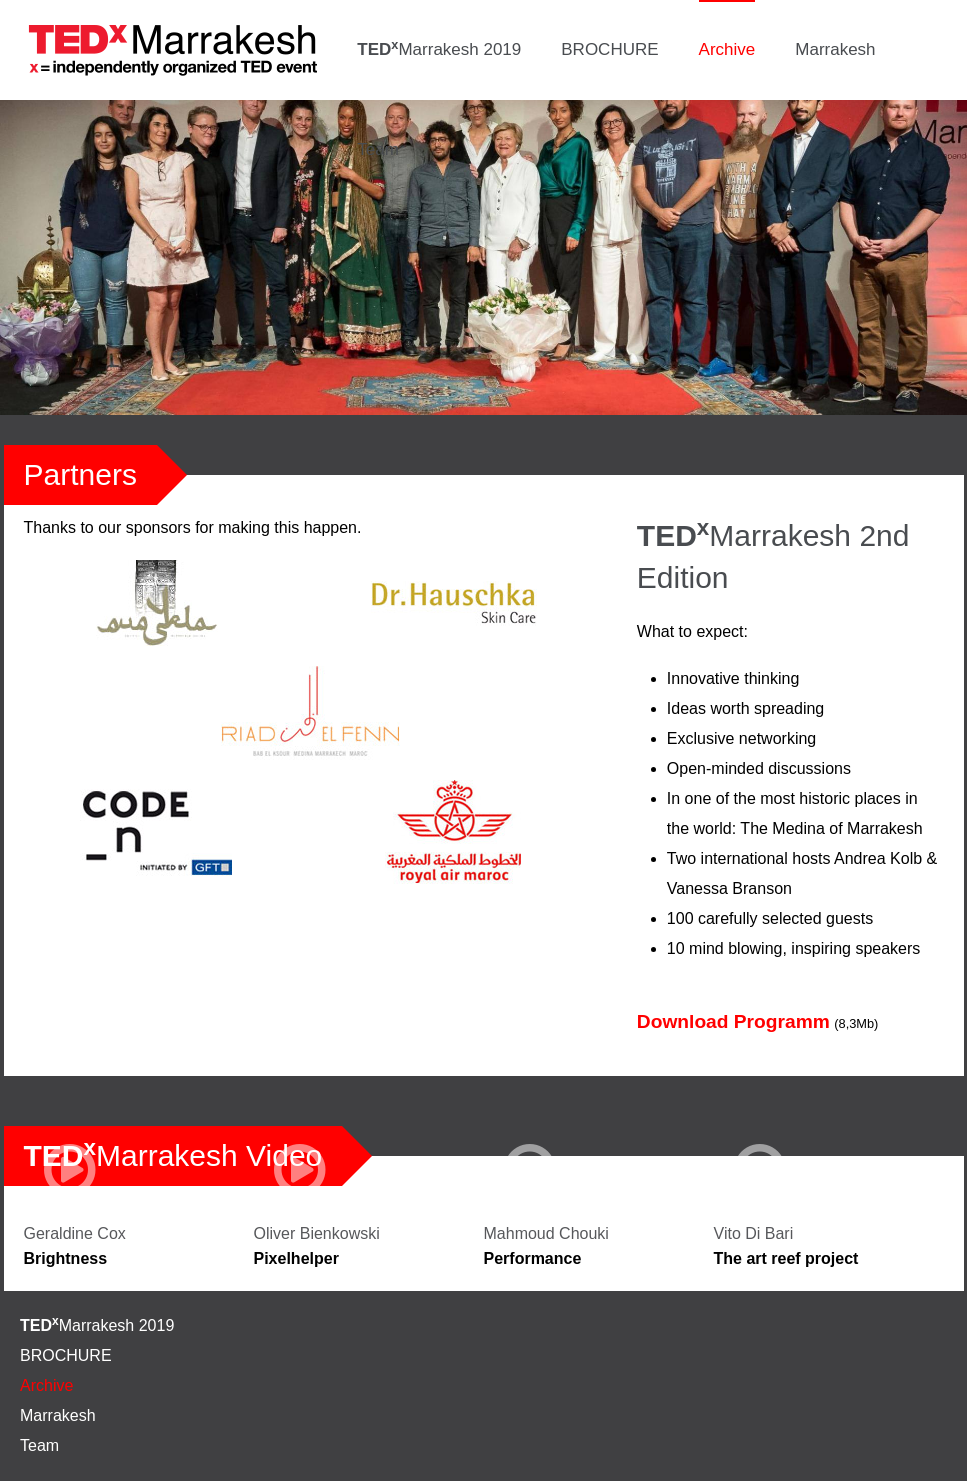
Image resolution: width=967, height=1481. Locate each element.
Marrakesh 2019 (439, 48)
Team (378, 149)
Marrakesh (835, 49)
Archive (727, 49)
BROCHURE (609, 49)
